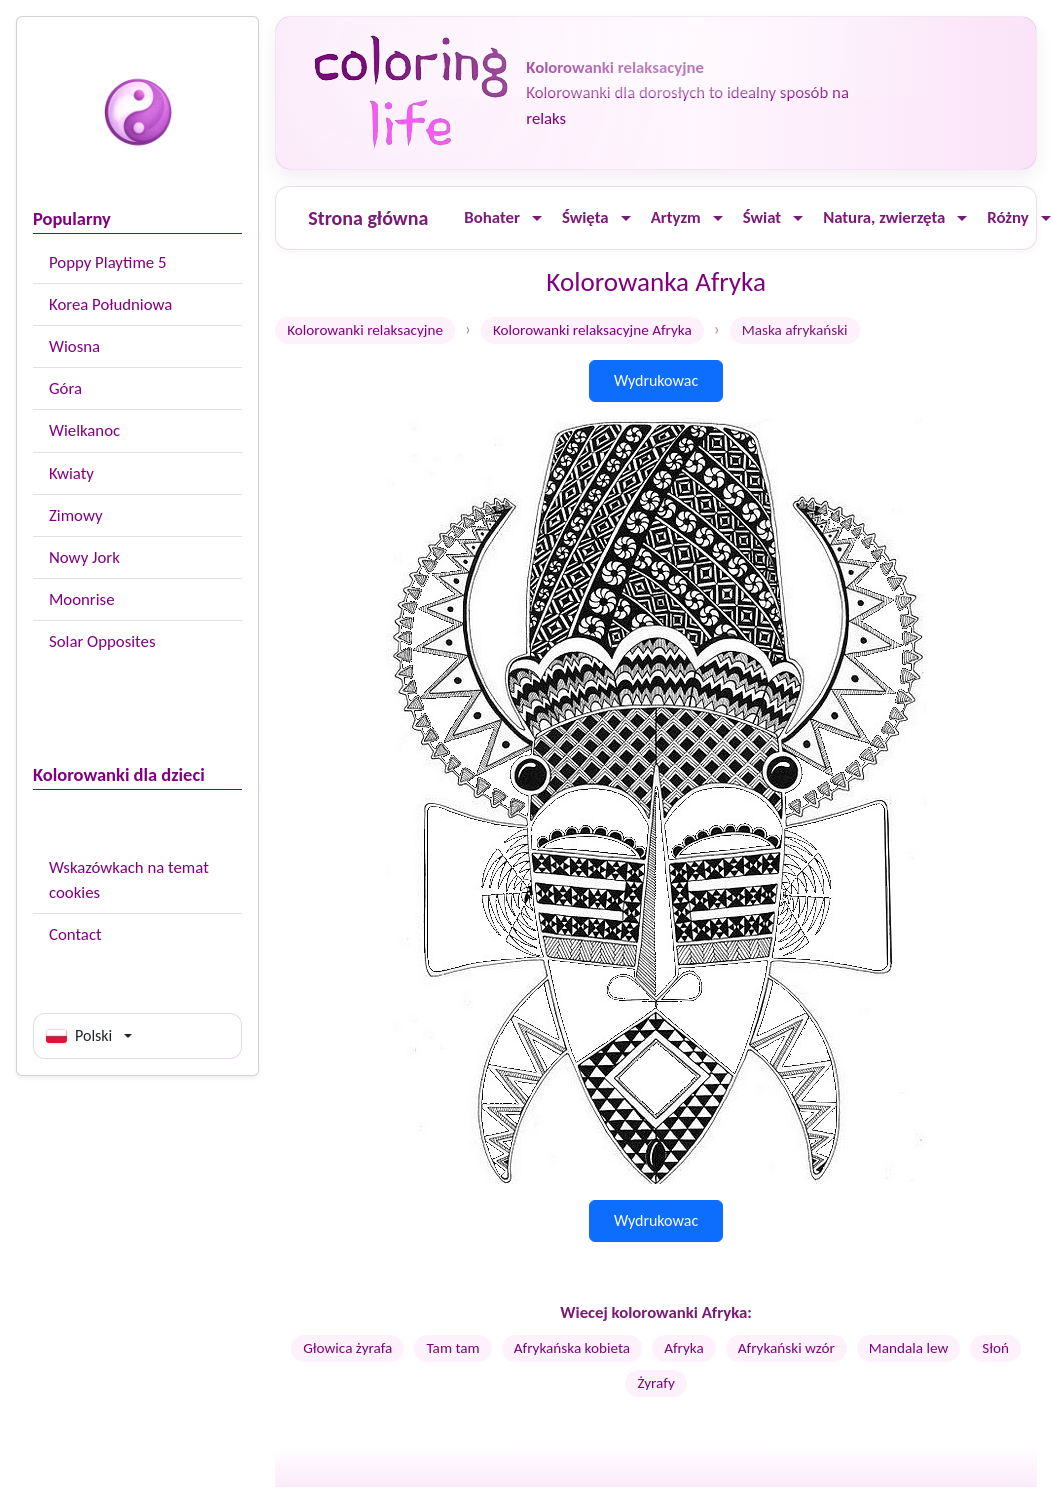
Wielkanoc (84, 430)
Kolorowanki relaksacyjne (365, 330)
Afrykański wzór (786, 1348)
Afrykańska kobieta (572, 1348)
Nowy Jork (84, 557)
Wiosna (74, 346)
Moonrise (81, 599)
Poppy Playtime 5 (107, 262)
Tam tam (452, 1348)
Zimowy (76, 515)
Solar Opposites (102, 641)
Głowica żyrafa (347, 1348)
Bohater (492, 217)
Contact (75, 934)
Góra (65, 388)
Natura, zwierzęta (884, 217)
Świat (762, 217)
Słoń (995, 1348)
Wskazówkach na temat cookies (129, 880)
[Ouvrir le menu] (537, 218)
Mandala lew (909, 1348)
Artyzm (676, 217)
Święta (585, 217)
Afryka (684, 1348)
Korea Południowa (110, 304)
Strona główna (368, 218)
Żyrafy (655, 1383)
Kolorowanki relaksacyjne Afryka (592, 330)
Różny (1007, 217)
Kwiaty (71, 473)
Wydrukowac (656, 380)
